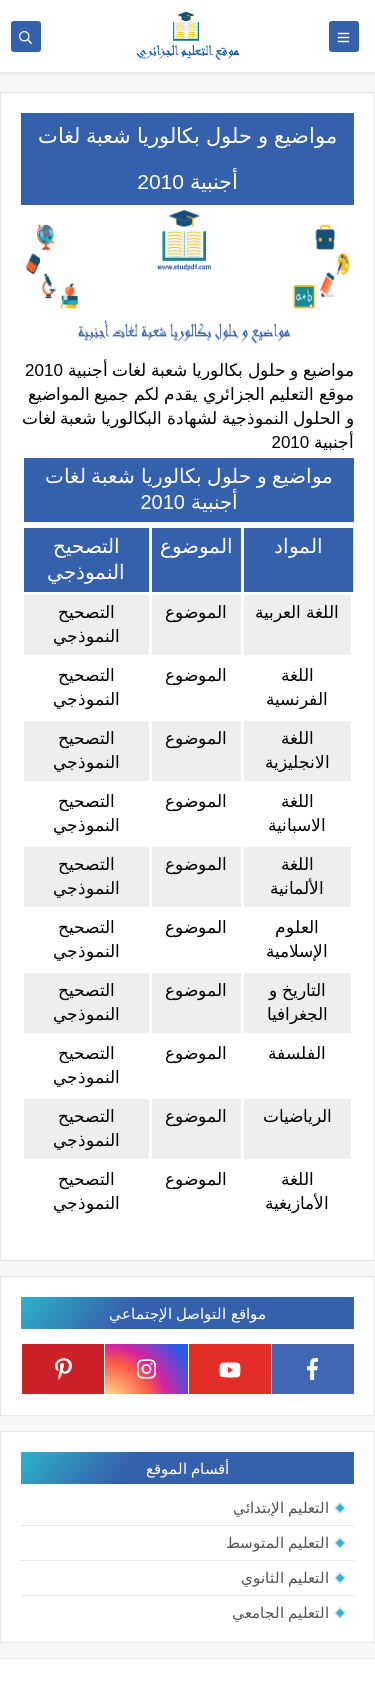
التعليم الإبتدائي (281, 1507)
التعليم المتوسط (277, 1542)
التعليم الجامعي (280, 1612)
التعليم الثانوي (285, 1577)
